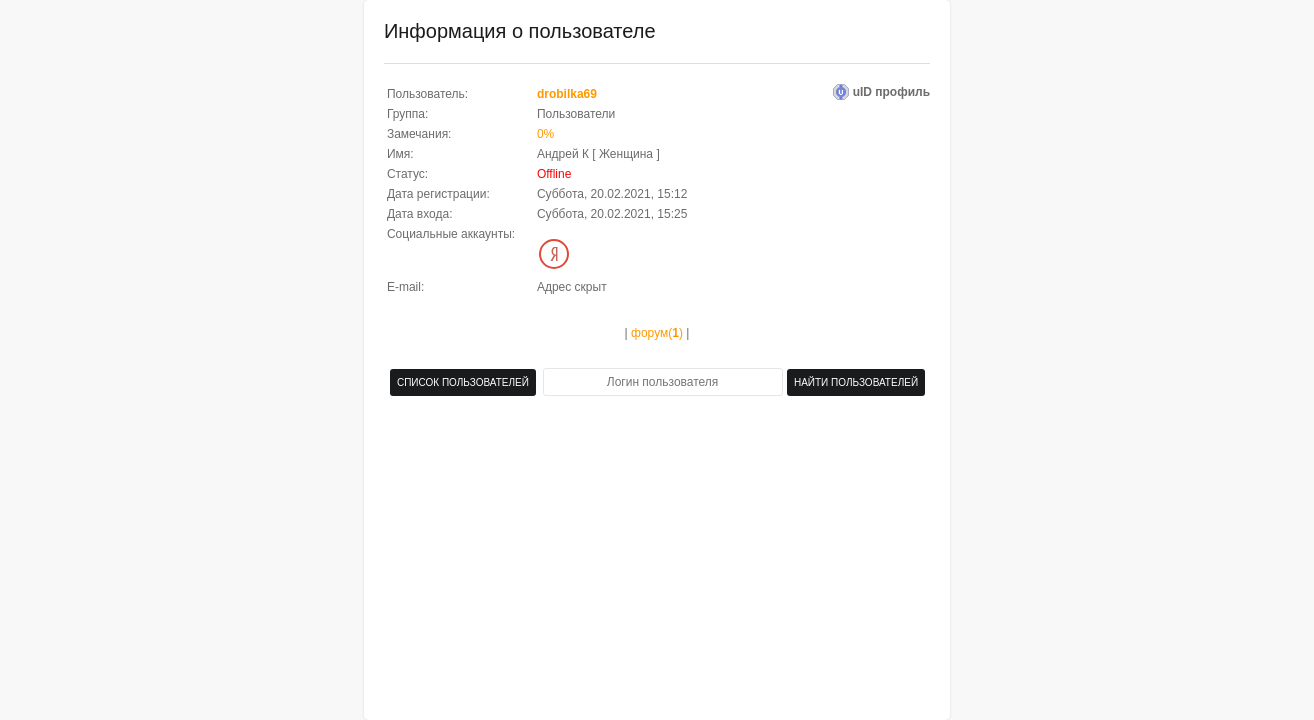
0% (545, 134)
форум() (657, 333)
